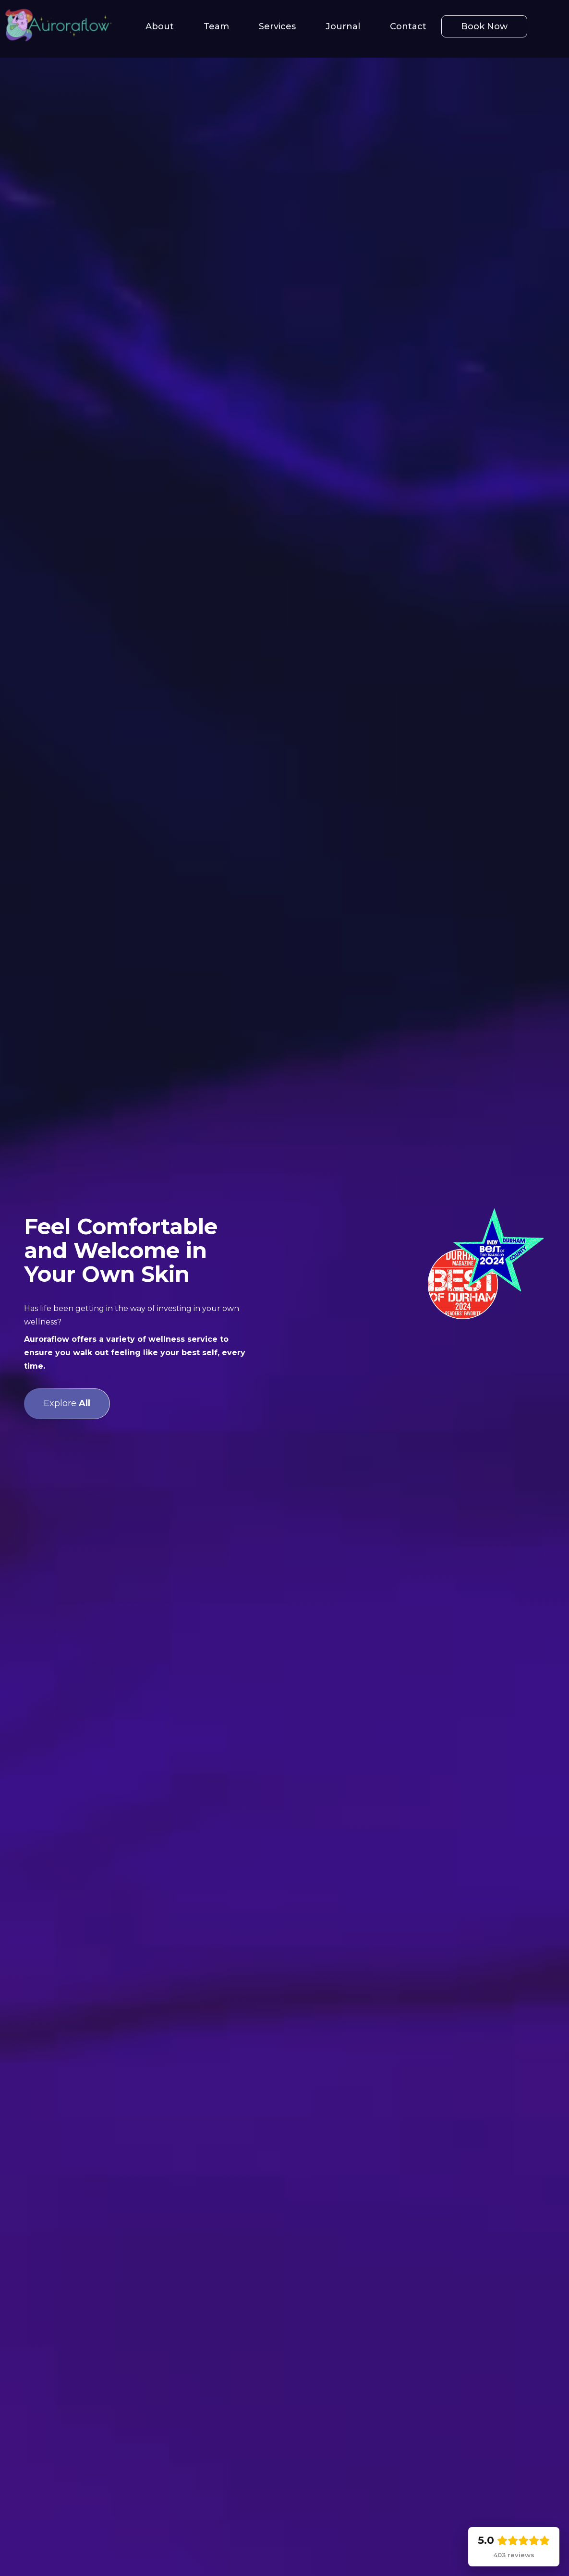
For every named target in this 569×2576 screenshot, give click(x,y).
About (159, 26)
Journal (343, 26)
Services (277, 26)
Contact (408, 26)
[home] (57, 26)
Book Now (484, 26)
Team (216, 26)
